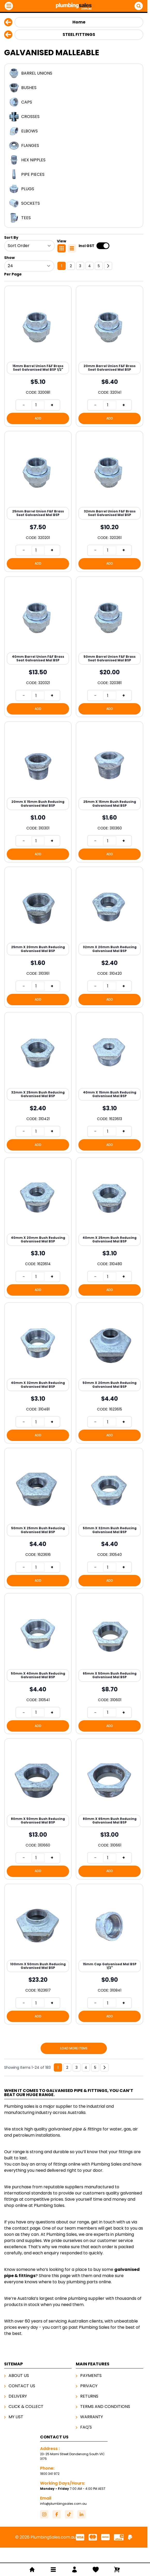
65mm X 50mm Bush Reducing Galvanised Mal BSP (110, 1675)
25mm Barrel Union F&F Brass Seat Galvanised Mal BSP (38, 513)
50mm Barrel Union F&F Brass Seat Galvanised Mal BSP (110, 658)
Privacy (89, 2386)
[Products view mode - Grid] (61, 248)
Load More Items (73, 2048)
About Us (19, 2376)
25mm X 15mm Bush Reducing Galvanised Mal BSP (109, 803)
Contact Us (22, 2386)
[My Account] (74, 2569)
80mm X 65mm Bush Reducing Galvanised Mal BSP (110, 1821)
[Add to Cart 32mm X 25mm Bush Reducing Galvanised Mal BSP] (38, 1145)
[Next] (108, 266)
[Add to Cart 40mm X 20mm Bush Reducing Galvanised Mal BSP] (38, 1290)
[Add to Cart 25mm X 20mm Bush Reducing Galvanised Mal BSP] (38, 999)
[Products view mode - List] (72, 248)
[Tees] (74, 218)
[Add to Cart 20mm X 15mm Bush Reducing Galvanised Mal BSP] (38, 854)
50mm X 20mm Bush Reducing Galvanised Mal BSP (109, 1385)
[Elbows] (74, 131)
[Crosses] (74, 116)
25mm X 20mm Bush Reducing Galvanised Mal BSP (38, 949)
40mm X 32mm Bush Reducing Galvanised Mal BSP (38, 1385)
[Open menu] (9, 6)
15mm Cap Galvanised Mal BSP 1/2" (110, 1966)
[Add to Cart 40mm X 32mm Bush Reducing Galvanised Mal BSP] (38, 1435)
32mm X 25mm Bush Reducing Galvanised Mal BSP (38, 1094)
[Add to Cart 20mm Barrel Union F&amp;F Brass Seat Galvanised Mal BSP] (109, 418)
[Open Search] (138, 6)
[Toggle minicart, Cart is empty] (117, 2569)
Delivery (18, 2396)
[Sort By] (29, 245)
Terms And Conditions (105, 2406)
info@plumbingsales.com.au (63, 2503)
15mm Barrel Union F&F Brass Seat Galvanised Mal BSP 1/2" (37, 368)
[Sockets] (74, 203)
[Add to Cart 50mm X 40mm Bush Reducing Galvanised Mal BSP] (38, 1726)
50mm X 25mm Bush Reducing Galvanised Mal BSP (38, 1530)
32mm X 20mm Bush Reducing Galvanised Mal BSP (110, 949)
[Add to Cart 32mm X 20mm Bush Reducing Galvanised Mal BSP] (109, 999)
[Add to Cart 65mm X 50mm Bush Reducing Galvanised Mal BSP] (109, 1726)
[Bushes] (74, 88)
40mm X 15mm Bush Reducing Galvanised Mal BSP (109, 1094)
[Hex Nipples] (74, 160)
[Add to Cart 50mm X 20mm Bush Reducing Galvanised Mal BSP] (109, 1435)
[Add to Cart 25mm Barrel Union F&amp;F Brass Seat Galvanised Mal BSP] (38, 563)
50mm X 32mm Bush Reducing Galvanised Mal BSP (110, 1530)
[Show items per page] (29, 266)
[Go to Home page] (74, 6)
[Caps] (74, 102)
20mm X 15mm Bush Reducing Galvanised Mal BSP (37, 803)
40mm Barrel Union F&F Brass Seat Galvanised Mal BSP (38, 658)
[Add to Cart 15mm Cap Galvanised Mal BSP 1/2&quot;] (109, 2016)
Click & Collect (26, 2406)
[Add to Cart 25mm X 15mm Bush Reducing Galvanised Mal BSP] (109, 854)
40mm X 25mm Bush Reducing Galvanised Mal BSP (109, 1239)
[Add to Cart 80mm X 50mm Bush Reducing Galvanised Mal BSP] (38, 1871)
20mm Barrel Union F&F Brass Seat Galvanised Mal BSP (110, 368)
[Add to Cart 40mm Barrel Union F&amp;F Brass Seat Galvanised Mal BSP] (38, 709)
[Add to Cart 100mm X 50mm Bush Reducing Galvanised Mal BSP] (38, 2016)
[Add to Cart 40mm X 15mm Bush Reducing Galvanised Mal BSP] (109, 1145)
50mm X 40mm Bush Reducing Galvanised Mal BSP (38, 1675)
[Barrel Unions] (74, 73)
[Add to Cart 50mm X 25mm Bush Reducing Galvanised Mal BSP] (38, 1580)
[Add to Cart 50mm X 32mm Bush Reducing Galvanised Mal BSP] (109, 1580)
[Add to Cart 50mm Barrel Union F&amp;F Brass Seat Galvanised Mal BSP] (109, 709)
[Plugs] (74, 189)
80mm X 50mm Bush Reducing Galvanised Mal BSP (38, 1821)
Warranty (91, 2417)
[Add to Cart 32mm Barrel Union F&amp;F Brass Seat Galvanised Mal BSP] (109, 563)
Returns (89, 2396)
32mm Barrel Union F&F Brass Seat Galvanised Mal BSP (110, 513)
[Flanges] (74, 145)
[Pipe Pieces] (74, 174)
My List (16, 2417)
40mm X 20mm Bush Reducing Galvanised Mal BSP (38, 1239)
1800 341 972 (49, 2473)
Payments (91, 2376)
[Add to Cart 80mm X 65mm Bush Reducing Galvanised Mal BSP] (109, 1871)
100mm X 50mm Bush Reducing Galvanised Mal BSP (38, 1966)
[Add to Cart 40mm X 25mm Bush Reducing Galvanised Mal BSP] (109, 1290)
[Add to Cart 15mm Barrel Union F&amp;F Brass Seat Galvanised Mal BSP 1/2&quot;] (38, 418)
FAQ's (86, 2427)
